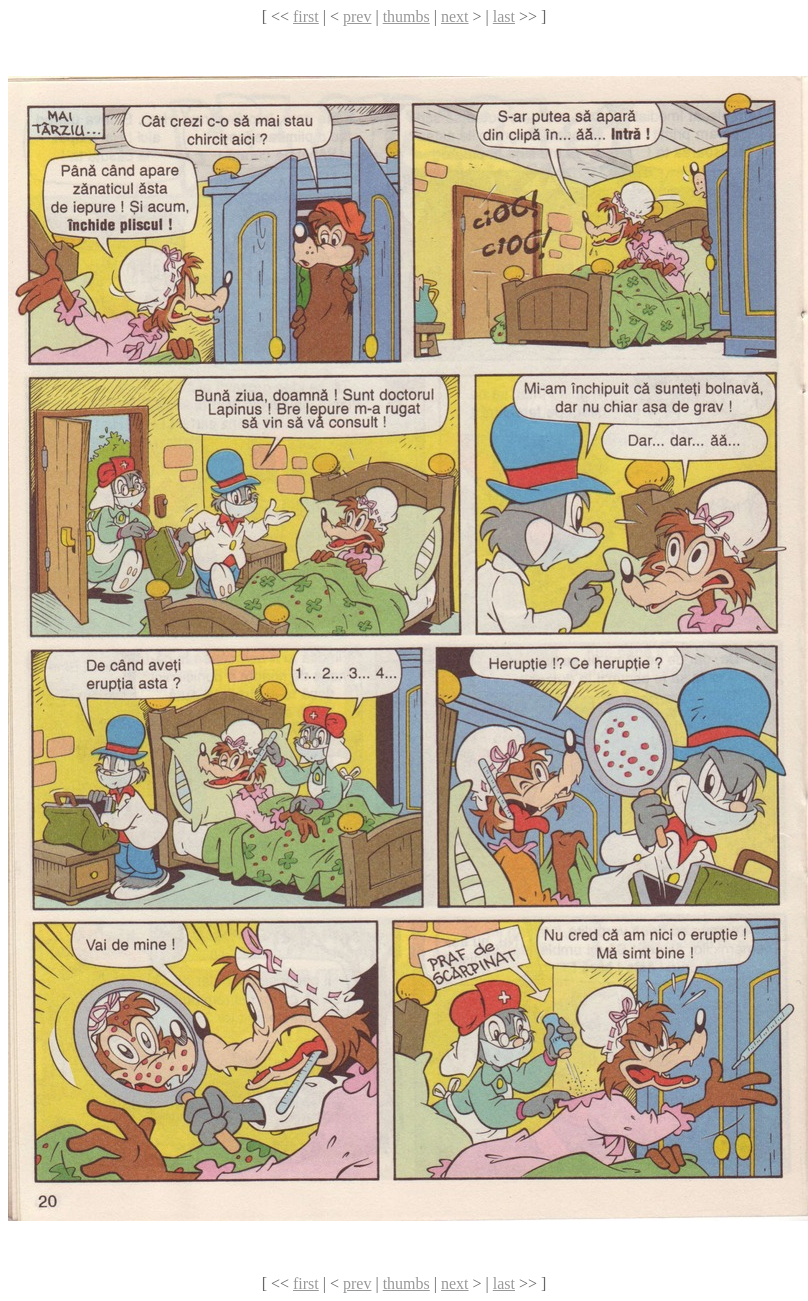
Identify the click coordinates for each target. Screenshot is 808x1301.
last (504, 16)
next (455, 16)
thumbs (406, 16)
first (306, 16)
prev (357, 16)
